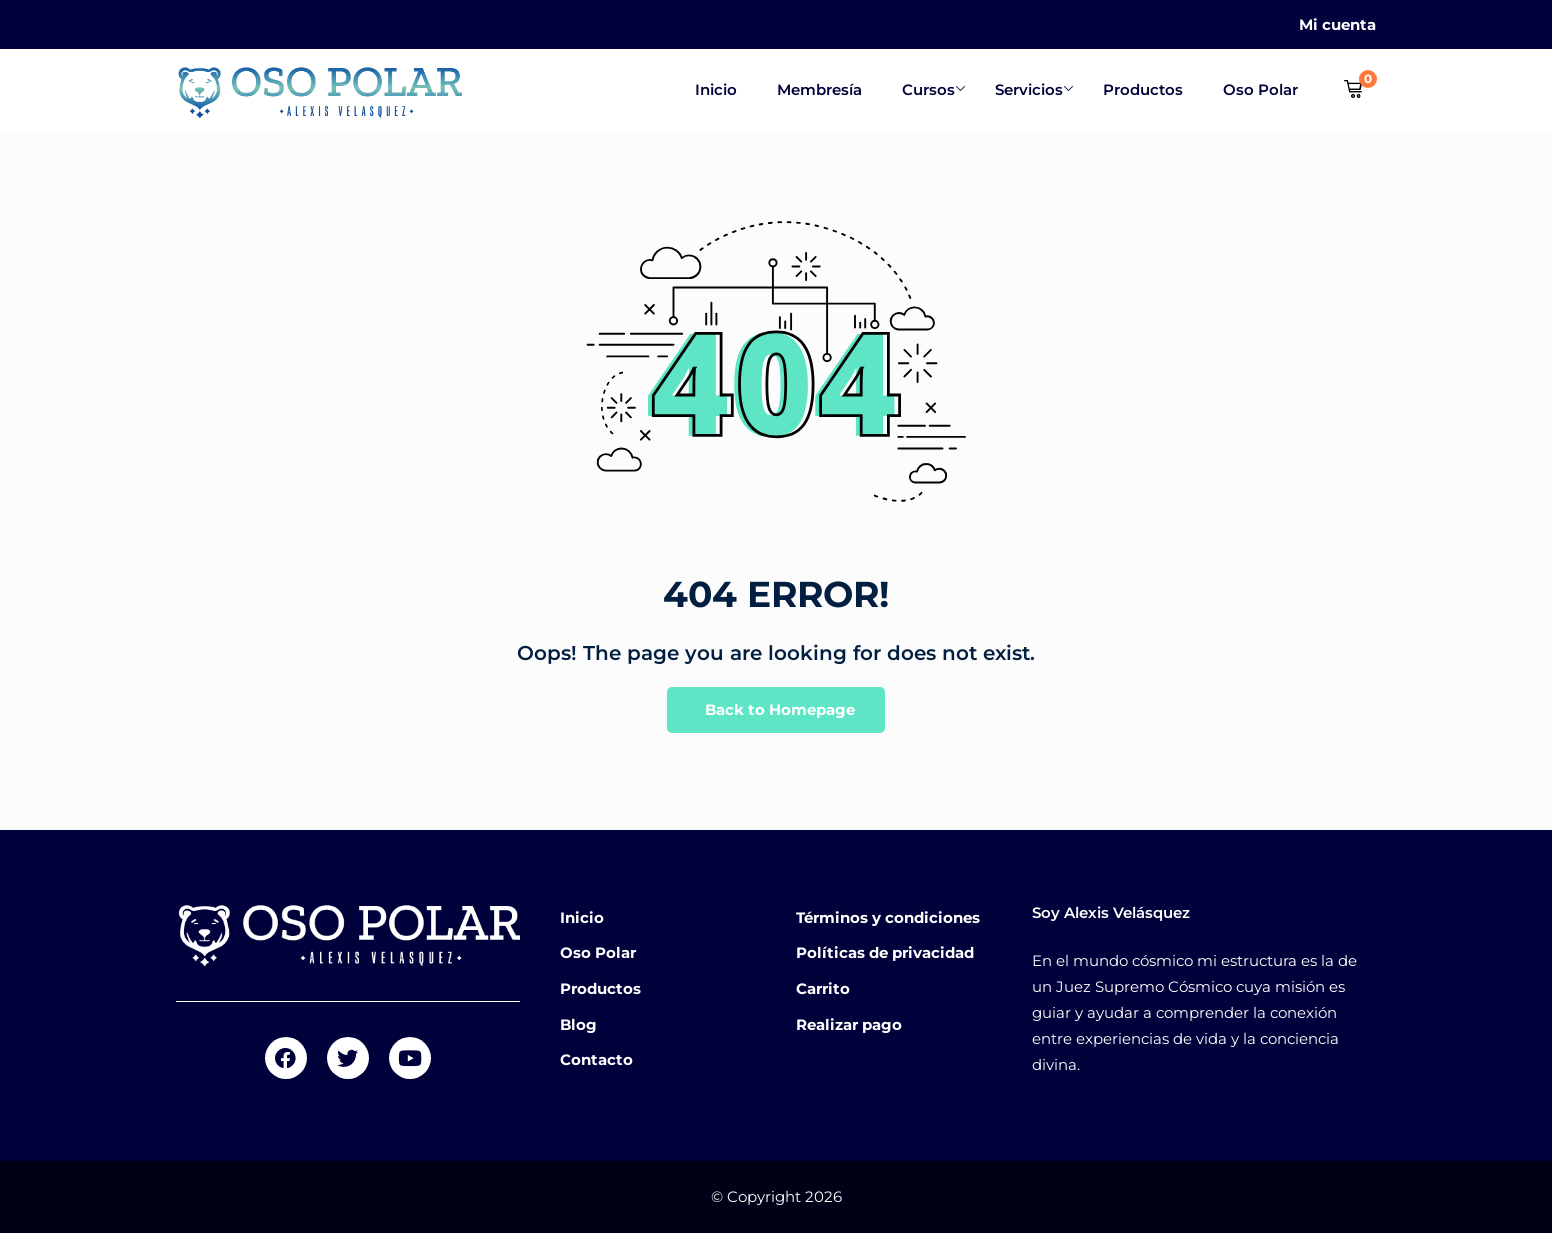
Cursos (933, 89)
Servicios (1034, 89)
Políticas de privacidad (885, 952)
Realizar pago (849, 1024)
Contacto (596, 1059)
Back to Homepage (776, 710)
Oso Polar (1260, 89)
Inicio (716, 89)
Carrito (823, 988)
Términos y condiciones (888, 917)
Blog (578, 1024)
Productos (1143, 89)
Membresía (819, 89)
